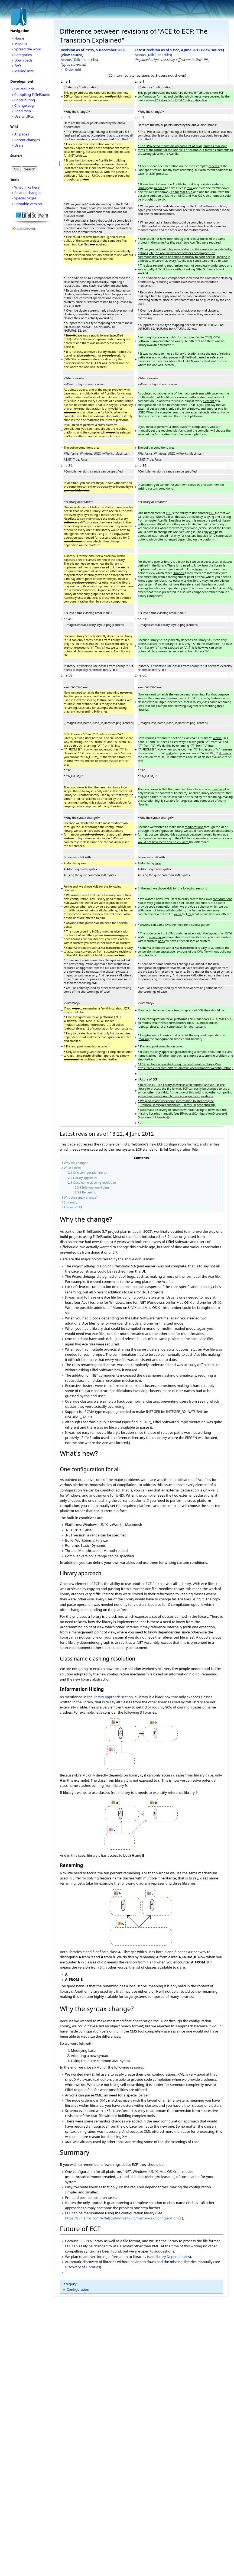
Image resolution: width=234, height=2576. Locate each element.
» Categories (22, 54)
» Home (18, 38)
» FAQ (16, 65)
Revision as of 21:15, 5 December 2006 (93, 49)
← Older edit (71, 69)
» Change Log (23, 105)
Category (68, 2283)
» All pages (20, 134)
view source (72, 54)
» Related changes (26, 192)
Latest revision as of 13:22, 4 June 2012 (167, 49)
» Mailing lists (23, 71)
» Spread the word (26, 49)
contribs (90, 59)
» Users (18, 145)
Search (16, 155)
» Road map (21, 110)
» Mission (19, 43)
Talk (77, 59)
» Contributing (23, 100)
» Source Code (23, 88)
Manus (66, 59)
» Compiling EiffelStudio (31, 94)
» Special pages (24, 198)
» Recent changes (26, 139)
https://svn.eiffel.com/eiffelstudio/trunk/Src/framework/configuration (121, 2218)
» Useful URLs (23, 116)
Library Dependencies (172, 2256)
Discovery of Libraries (82, 2266)
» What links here (26, 187)
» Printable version (27, 203)
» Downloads (22, 60)
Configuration (78, 2289)
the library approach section (110, 1696)
